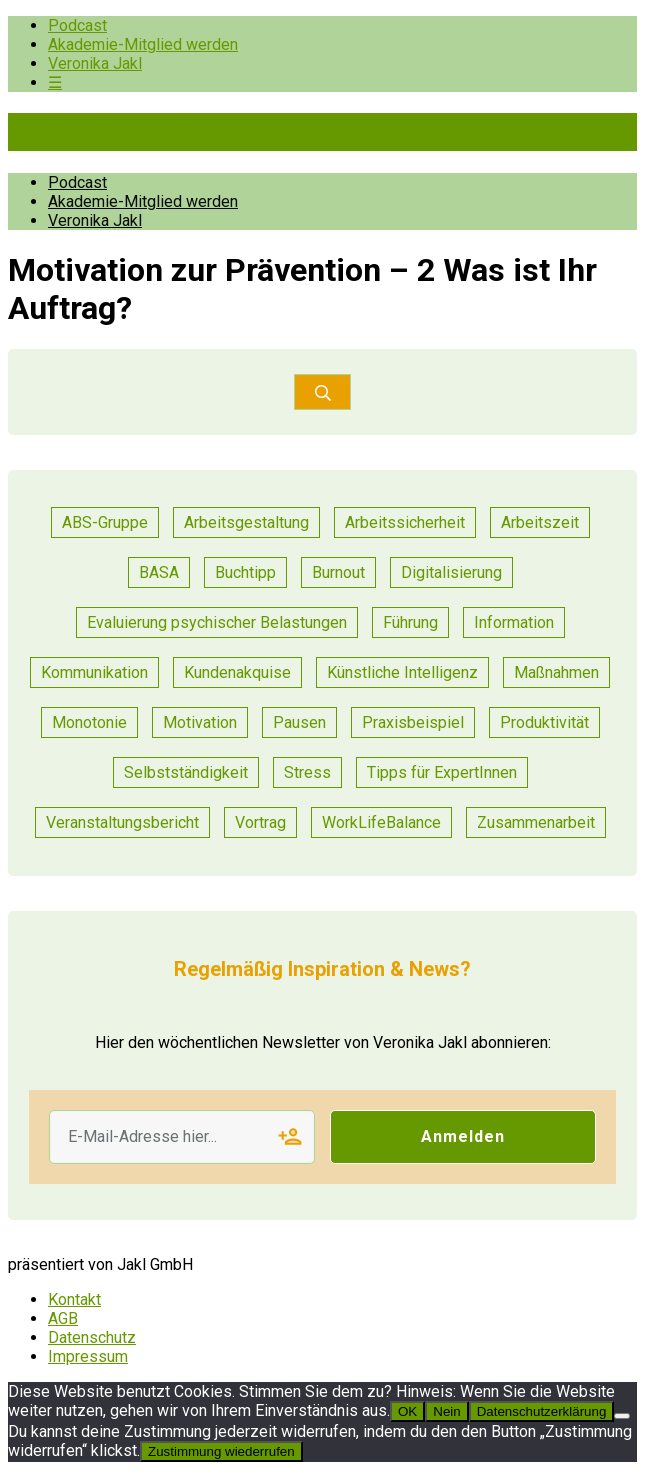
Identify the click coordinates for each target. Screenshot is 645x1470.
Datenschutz (92, 1337)
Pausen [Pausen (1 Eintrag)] (299, 722)
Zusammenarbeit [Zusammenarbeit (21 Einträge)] (536, 822)
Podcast (77, 25)
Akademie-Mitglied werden (143, 44)
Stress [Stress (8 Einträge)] (307, 772)
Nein (446, 1411)
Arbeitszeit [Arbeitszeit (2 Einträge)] (540, 522)
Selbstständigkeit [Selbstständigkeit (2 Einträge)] (186, 772)
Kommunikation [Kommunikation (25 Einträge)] (94, 672)
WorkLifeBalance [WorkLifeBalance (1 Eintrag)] (381, 822)
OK (407, 1411)
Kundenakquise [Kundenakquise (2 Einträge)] (237, 672)
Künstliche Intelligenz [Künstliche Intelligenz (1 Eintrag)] (402, 672)
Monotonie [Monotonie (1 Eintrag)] (89, 722)
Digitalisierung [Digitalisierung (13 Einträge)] (451, 572)
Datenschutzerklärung (542, 1411)
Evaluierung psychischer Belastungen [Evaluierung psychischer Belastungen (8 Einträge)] (217, 622)
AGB (63, 1318)
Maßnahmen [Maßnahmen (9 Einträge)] (556, 672)
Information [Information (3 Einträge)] (514, 622)
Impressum (88, 1356)
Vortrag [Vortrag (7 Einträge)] (260, 822)
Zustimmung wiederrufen (221, 1451)
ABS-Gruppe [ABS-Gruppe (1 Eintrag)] (105, 522)
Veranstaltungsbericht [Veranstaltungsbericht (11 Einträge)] (122, 822)
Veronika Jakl (95, 63)
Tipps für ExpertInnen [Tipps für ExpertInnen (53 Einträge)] (442, 772)
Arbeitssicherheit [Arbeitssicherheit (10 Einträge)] (405, 522)
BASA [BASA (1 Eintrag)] (159, 572)
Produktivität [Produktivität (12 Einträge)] (544, 722)
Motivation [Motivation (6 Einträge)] (200, 722)
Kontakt (74, 1299)
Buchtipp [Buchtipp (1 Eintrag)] (245, 572)
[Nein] (622, 1416)
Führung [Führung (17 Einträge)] (410, 622)
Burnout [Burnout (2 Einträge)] (338, 572)
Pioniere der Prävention (178, 132)
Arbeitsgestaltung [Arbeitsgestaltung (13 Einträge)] (246, 522)
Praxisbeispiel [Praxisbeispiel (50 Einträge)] (413, 722)
